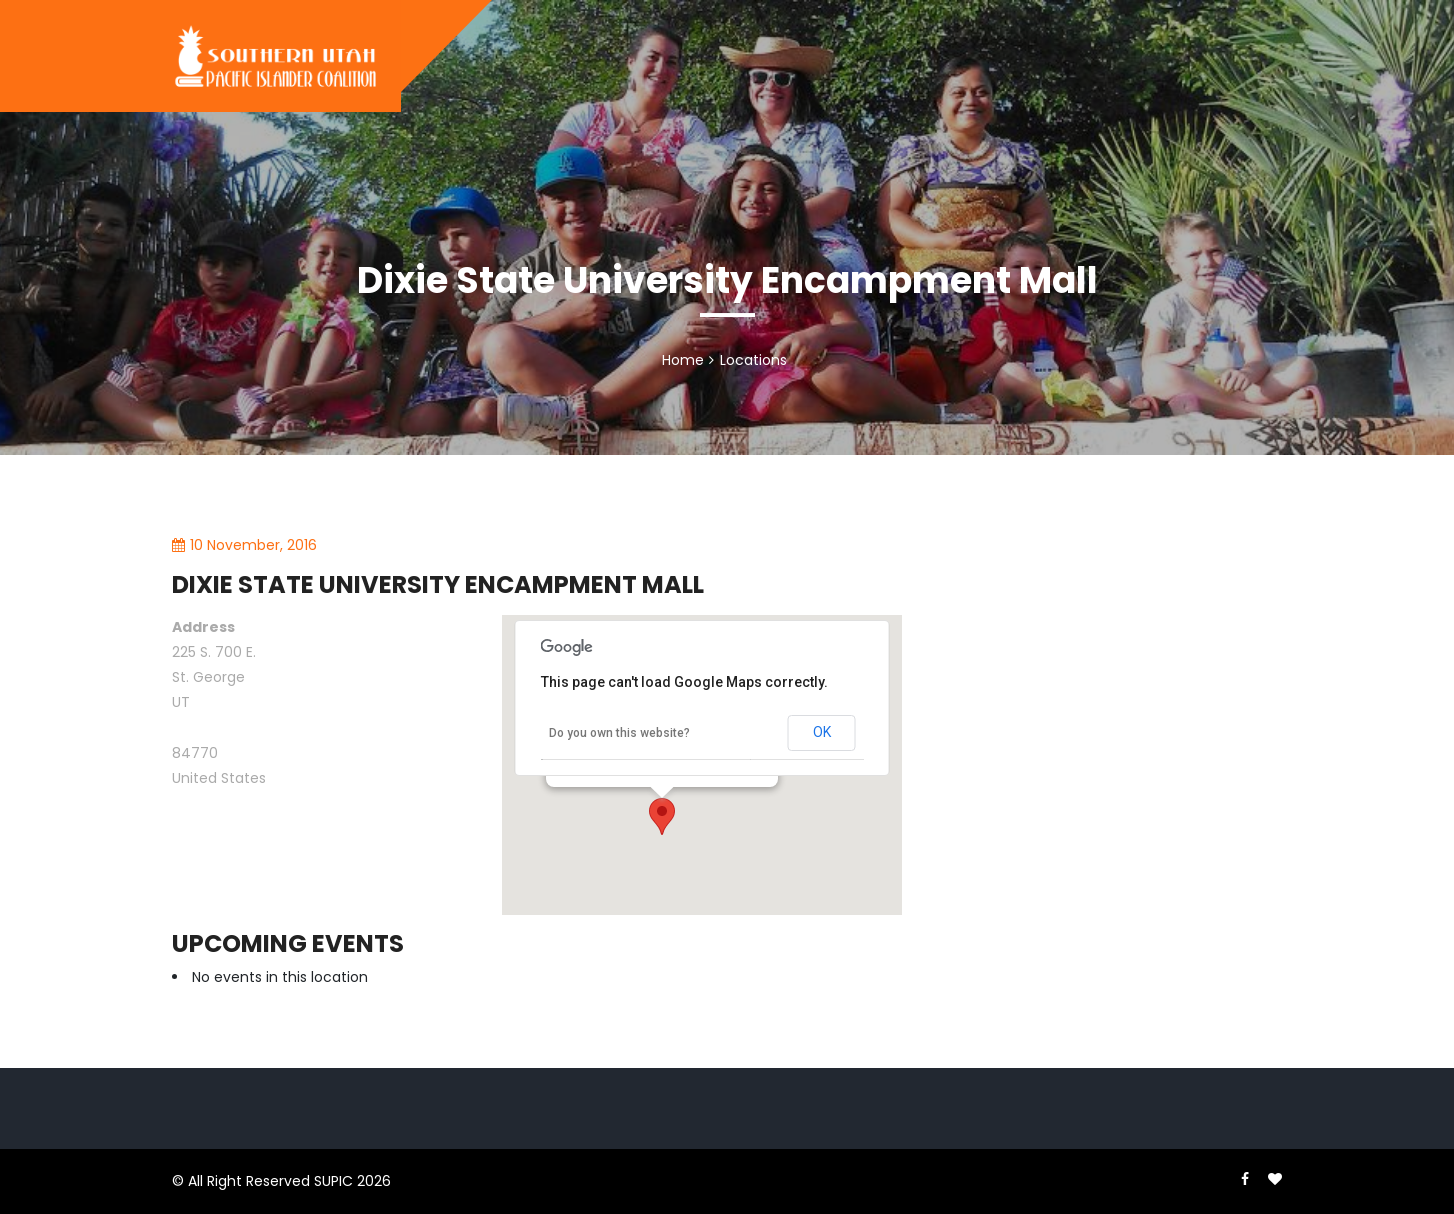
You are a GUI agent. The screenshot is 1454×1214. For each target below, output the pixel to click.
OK (822, 732)
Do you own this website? (619, 733)
